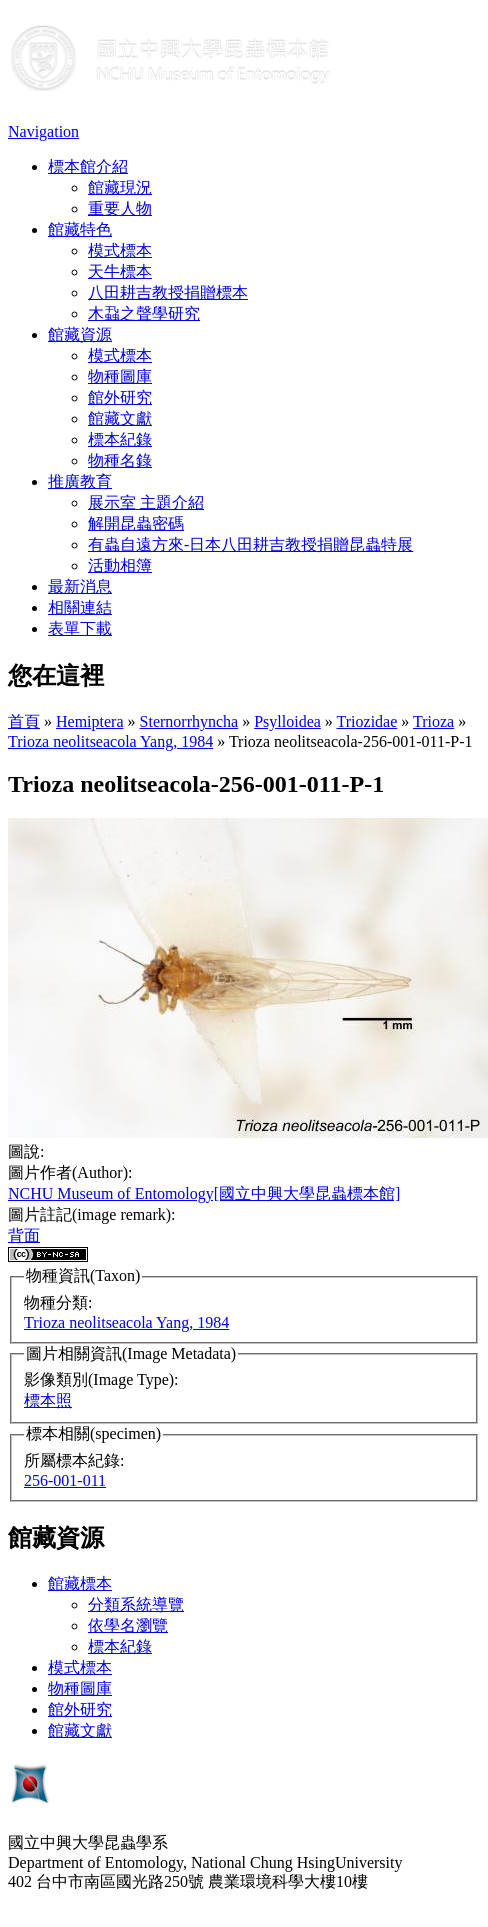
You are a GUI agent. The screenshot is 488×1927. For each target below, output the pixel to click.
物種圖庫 (120, 376)
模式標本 (120, 250)
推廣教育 (80, 481)
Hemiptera (90, 721)
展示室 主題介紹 (146, 502)
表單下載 (80, 628)
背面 (24, 1235)
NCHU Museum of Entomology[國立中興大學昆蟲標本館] (204, 1193)
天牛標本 (120, 271)
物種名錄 (120, 460)
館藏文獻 (120, 418)
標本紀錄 (120, 439)
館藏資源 (80, 334)
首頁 (24, 721)
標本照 (48, 1400)
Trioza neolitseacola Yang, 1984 (110, 741)
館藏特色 (80, 229)
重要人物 (120, 208)
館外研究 (120, 397)
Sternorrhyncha (189, 721)
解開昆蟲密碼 (136, 523)
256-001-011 (65, 1480)
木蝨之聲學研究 (144, 313)
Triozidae (367, 721)
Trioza (433, 721)
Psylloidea (287, 721)
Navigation (43, 131)
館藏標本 (80, 1583)
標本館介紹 (88, 166)
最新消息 (80, 586)
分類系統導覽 (136, 1604)
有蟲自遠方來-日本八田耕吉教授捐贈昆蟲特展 (250, 544)
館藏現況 (120, 187)
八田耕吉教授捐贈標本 (168, 292)
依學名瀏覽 (128, 1625)
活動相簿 (120, 565)
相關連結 (80, 607)
